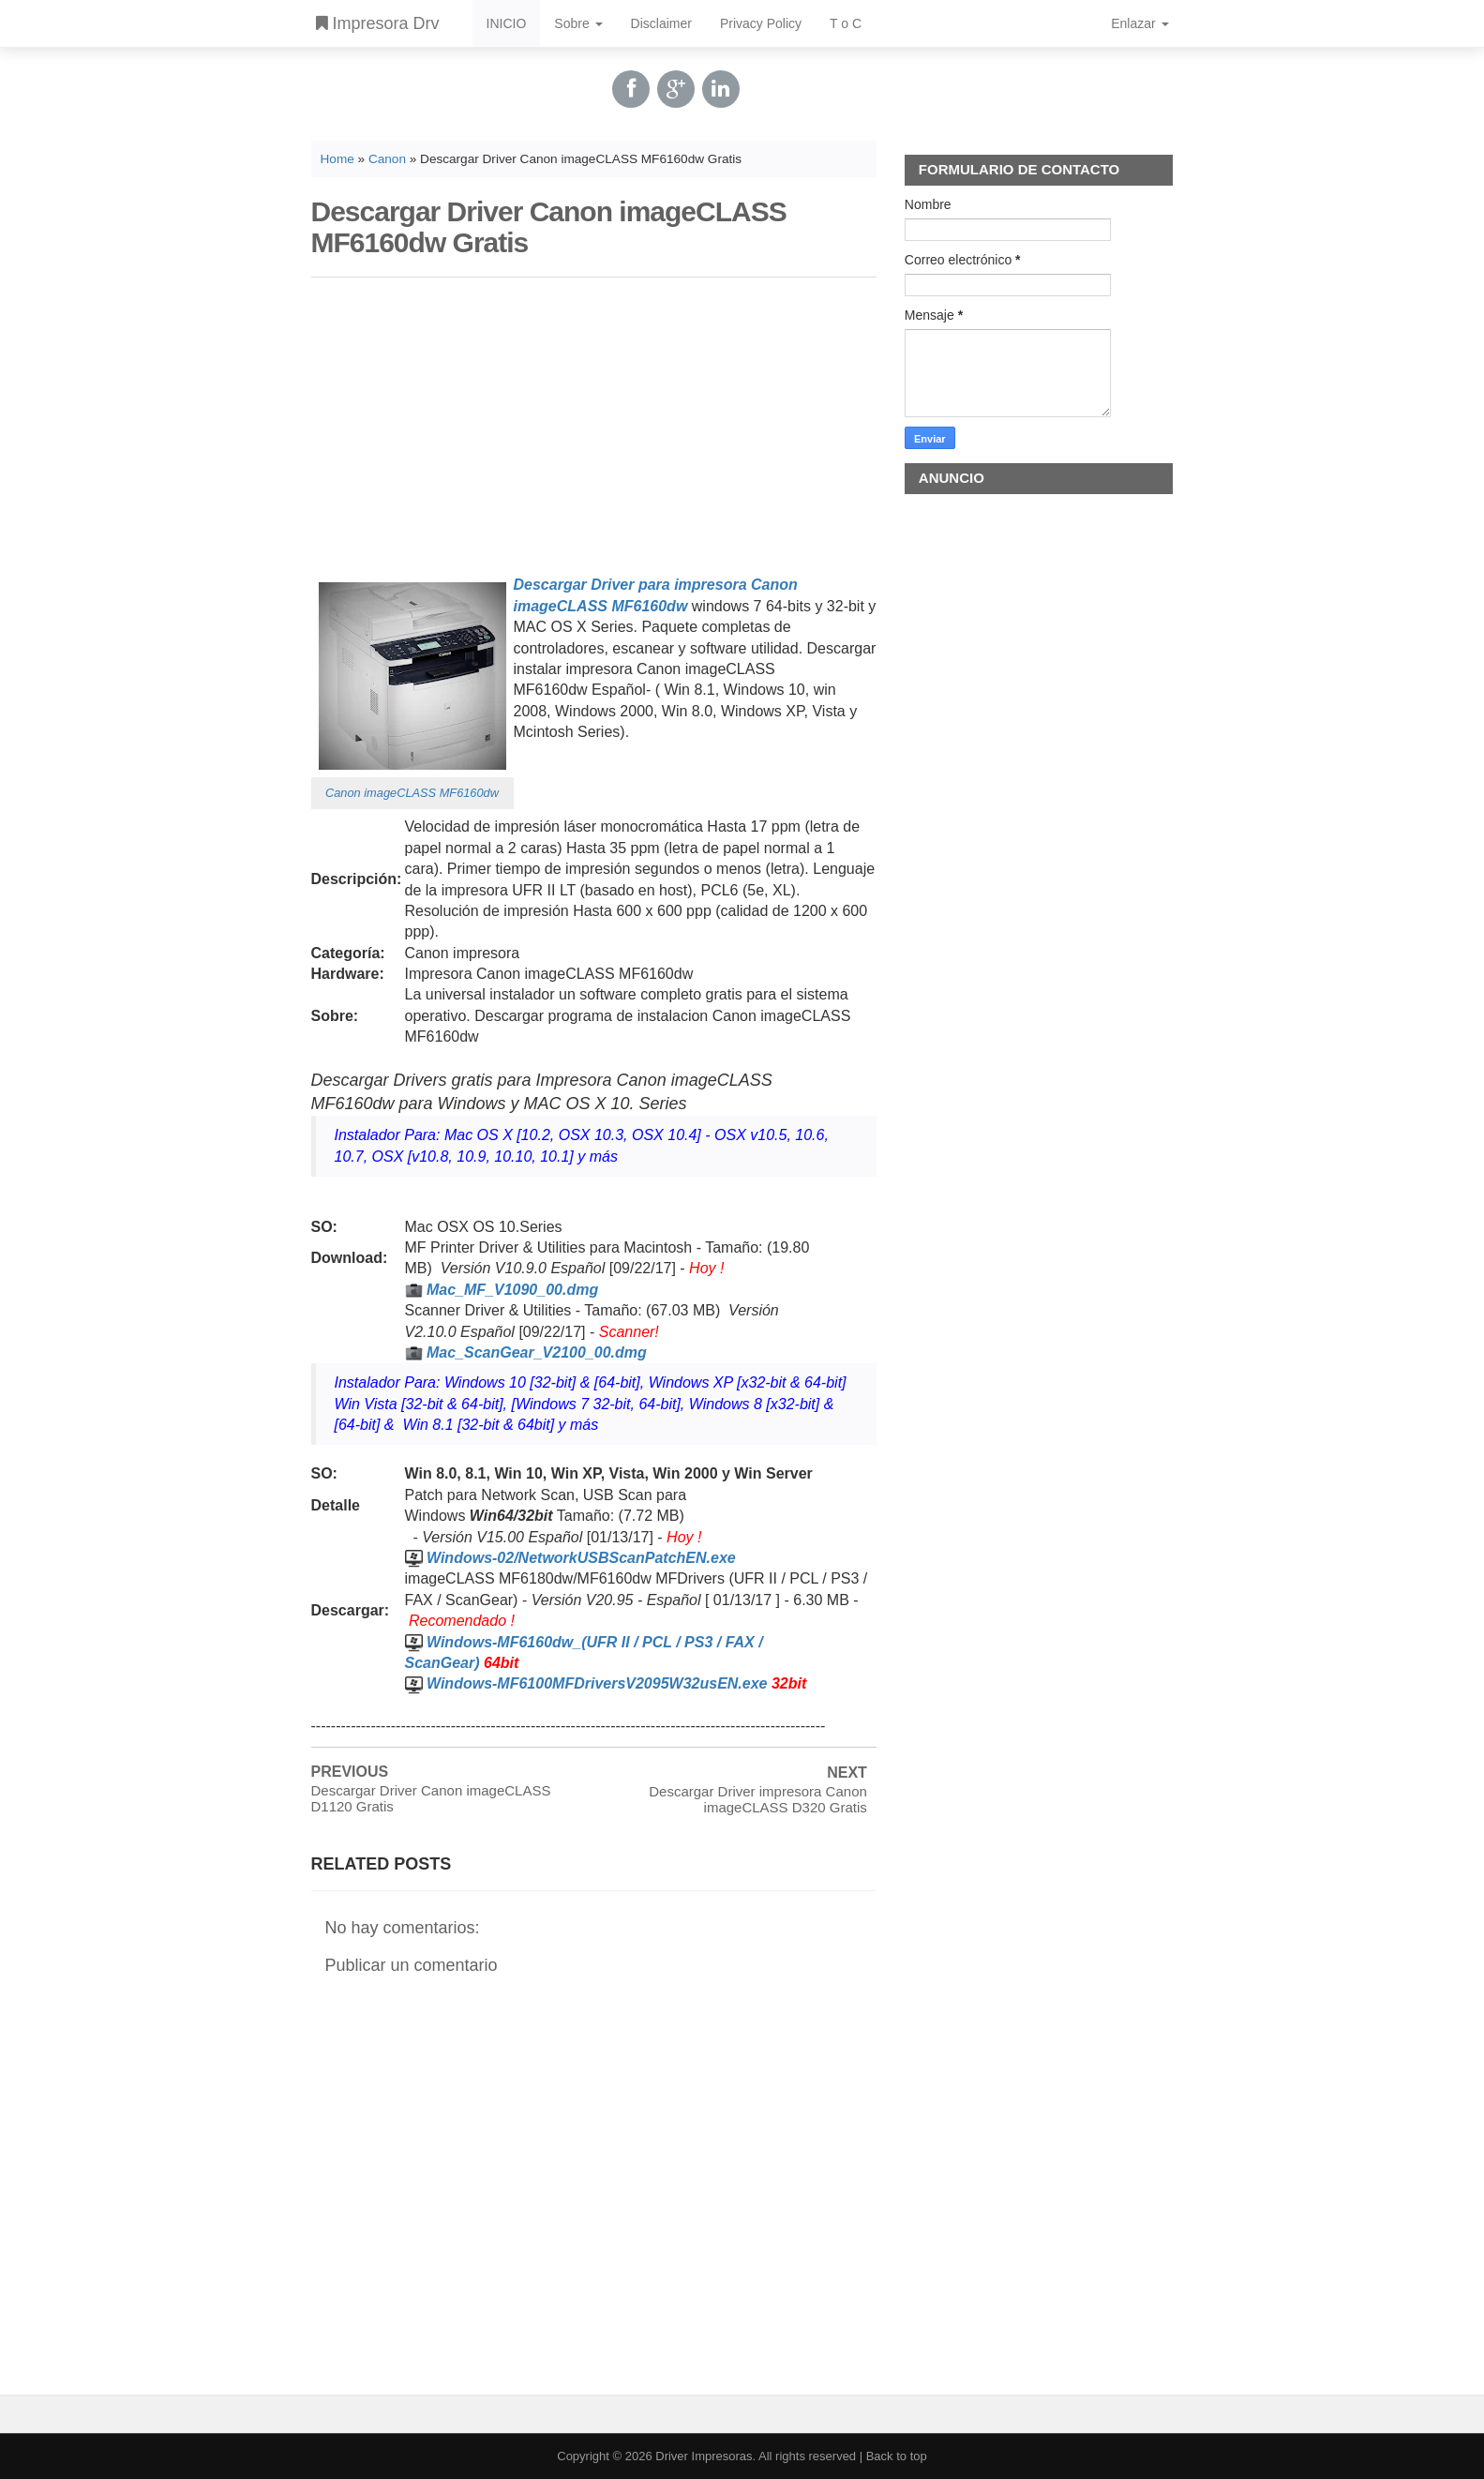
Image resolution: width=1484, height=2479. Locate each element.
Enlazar (1139, 23)
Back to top (896, 2456)
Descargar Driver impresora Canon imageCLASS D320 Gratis (758, 1799)
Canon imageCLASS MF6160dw (412, 793)
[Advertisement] (594, 423)
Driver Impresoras (703, 2456)
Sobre (578, 23)
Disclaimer (661, 23)
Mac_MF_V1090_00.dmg (512, 1290)
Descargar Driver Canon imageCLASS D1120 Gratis (431, 1798)
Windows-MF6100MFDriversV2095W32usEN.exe (597, 1683)
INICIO (507, 23)
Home (337, 159)
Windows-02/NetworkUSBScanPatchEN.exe (581, 1558)
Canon (387, 159)
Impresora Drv (378, 23)
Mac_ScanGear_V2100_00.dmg (537, 1352)
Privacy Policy (761, 23)
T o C (846, 23)
